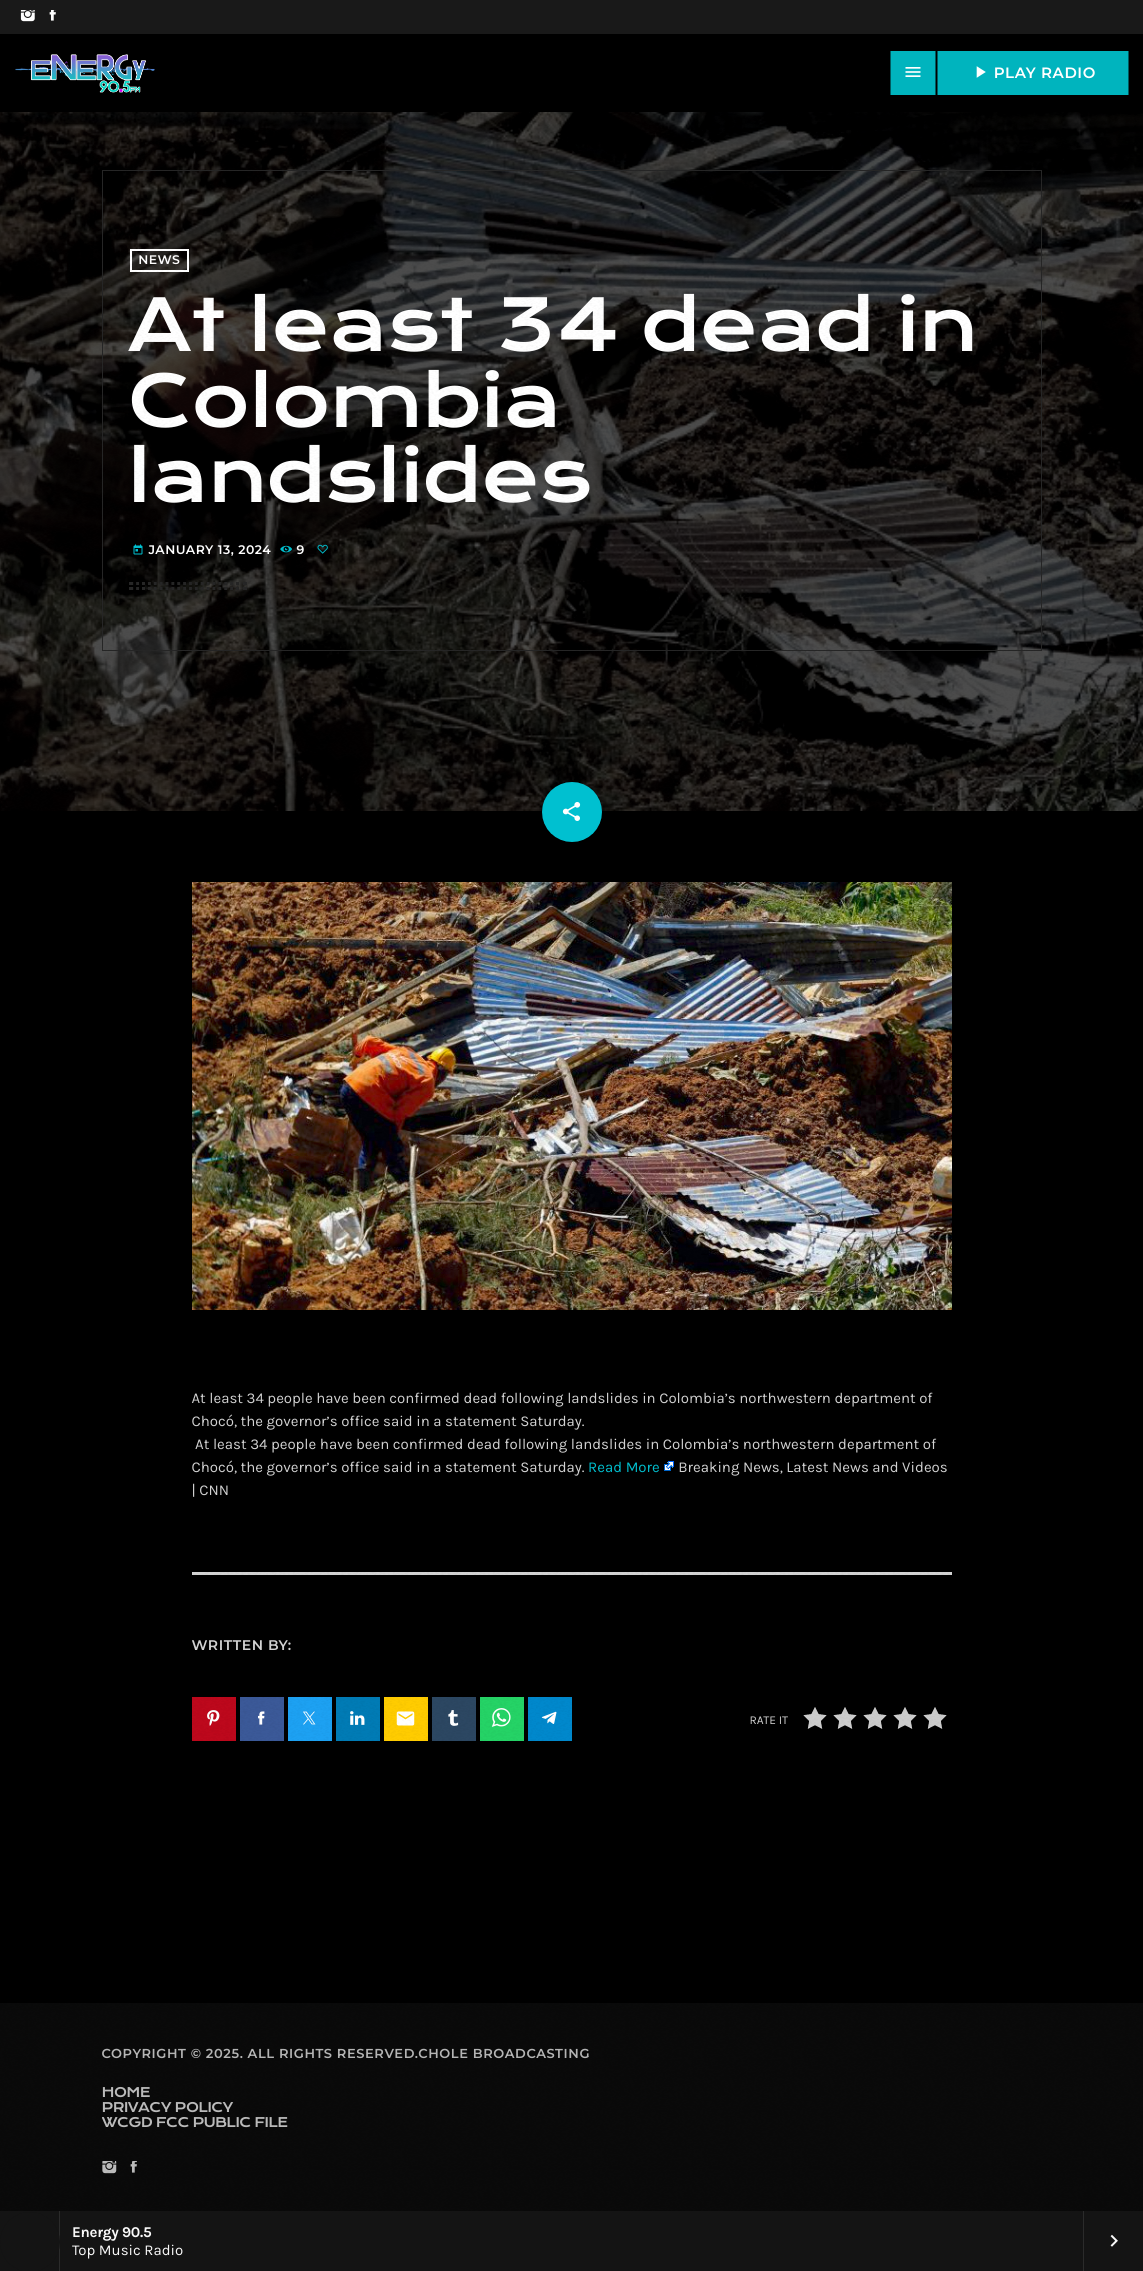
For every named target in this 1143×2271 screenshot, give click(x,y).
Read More (624, 1467)
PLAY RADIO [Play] (1033, 72)
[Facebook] (52, 17)
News (159, 260)
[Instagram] (27, 17)
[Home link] (85, 73)
